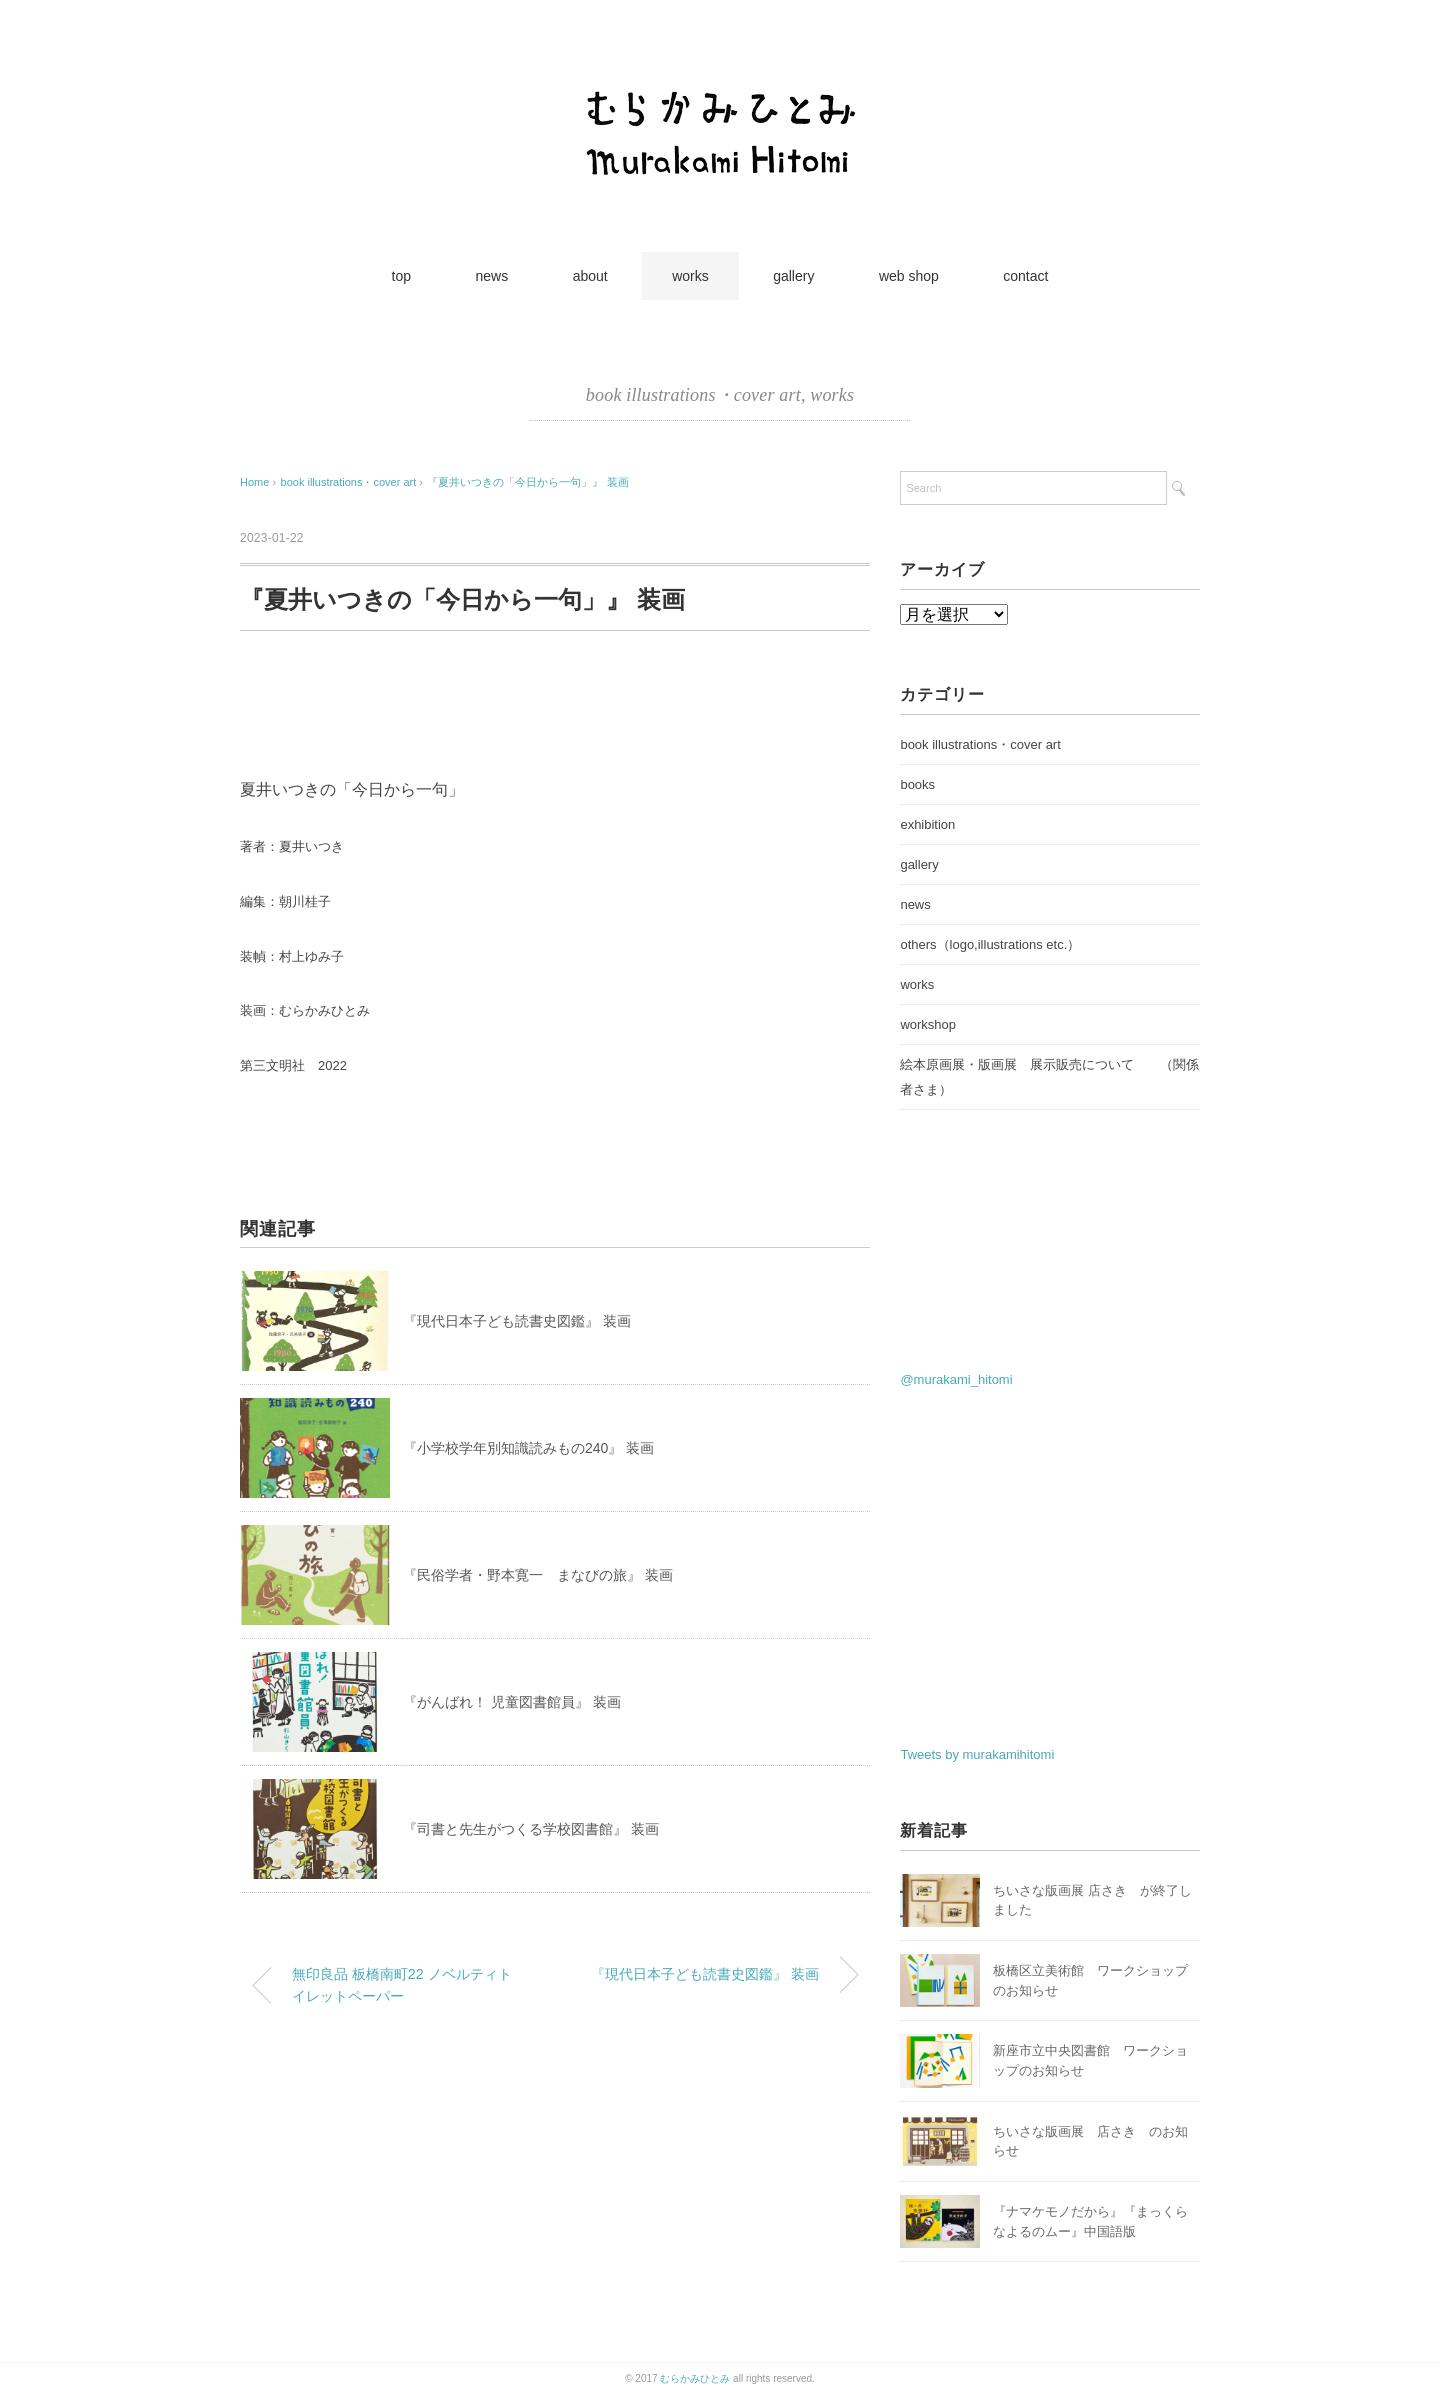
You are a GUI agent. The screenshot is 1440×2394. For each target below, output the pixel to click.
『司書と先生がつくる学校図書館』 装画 (531, 1829)
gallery (793, 276)
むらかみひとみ (695, 2378)
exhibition (927, 824)
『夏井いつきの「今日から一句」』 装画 (527, 482)
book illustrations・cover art (693, 395)
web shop (909, 276)
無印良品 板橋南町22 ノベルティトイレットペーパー (402, 1985)
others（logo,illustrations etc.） (990, 944)
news (492, 276)
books (917, 784)
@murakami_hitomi (956, 1379)
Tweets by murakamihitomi (977, 1754)
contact (1025, 276)
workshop (928, 1024)
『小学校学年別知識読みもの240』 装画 (528, 1448)
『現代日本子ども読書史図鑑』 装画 (517, 1321)
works (690, 276)
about (590, 276)
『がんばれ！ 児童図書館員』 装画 (512, 1702)
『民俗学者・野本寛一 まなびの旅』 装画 (538, 1575)
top (401, 276)
